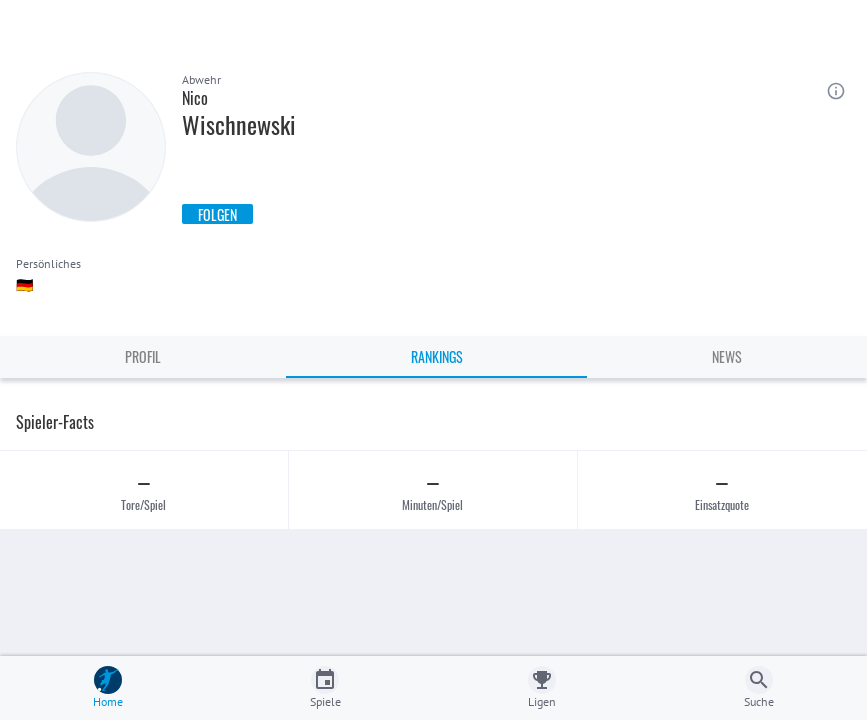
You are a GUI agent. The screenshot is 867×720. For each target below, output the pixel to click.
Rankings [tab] (437, 356)
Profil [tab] (143, 356)
